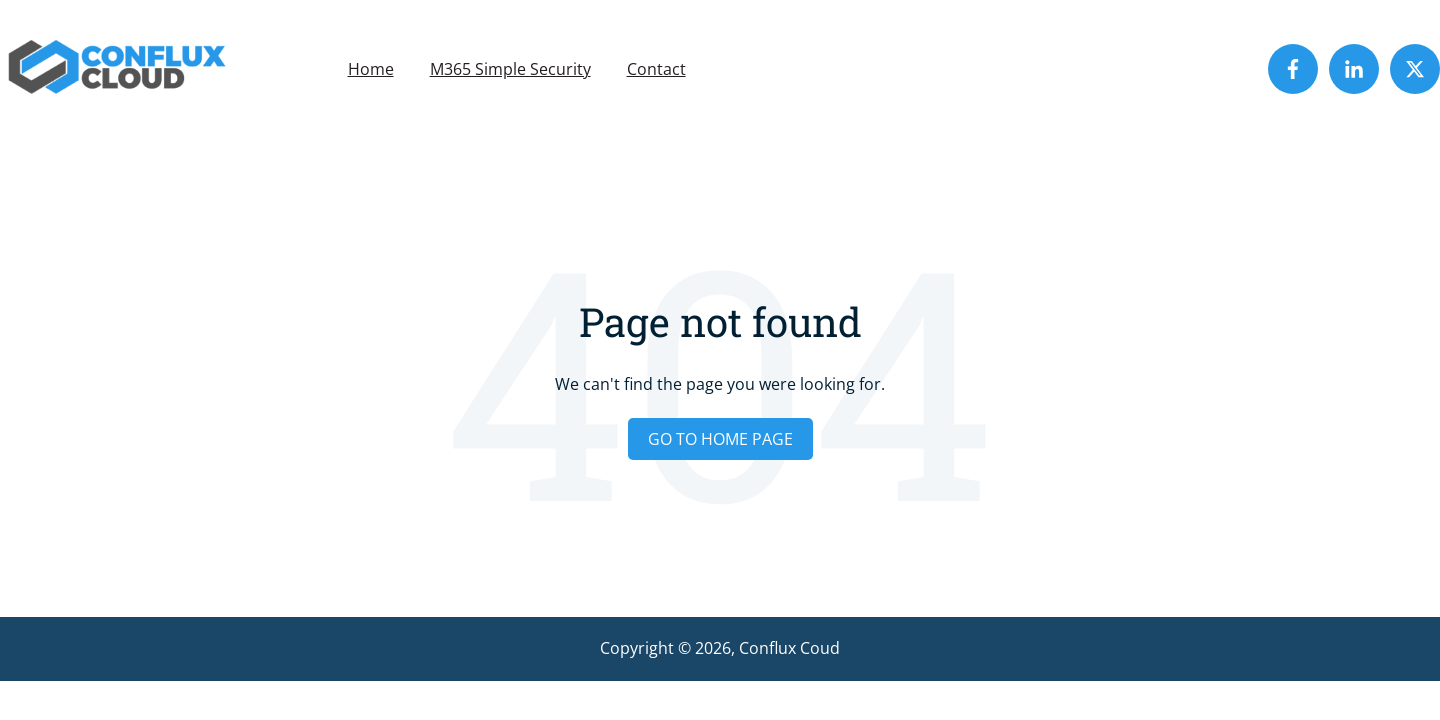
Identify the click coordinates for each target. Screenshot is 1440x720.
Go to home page (720, 439)
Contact (656, 69)
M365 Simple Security (510, 69)
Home (371, 69)
